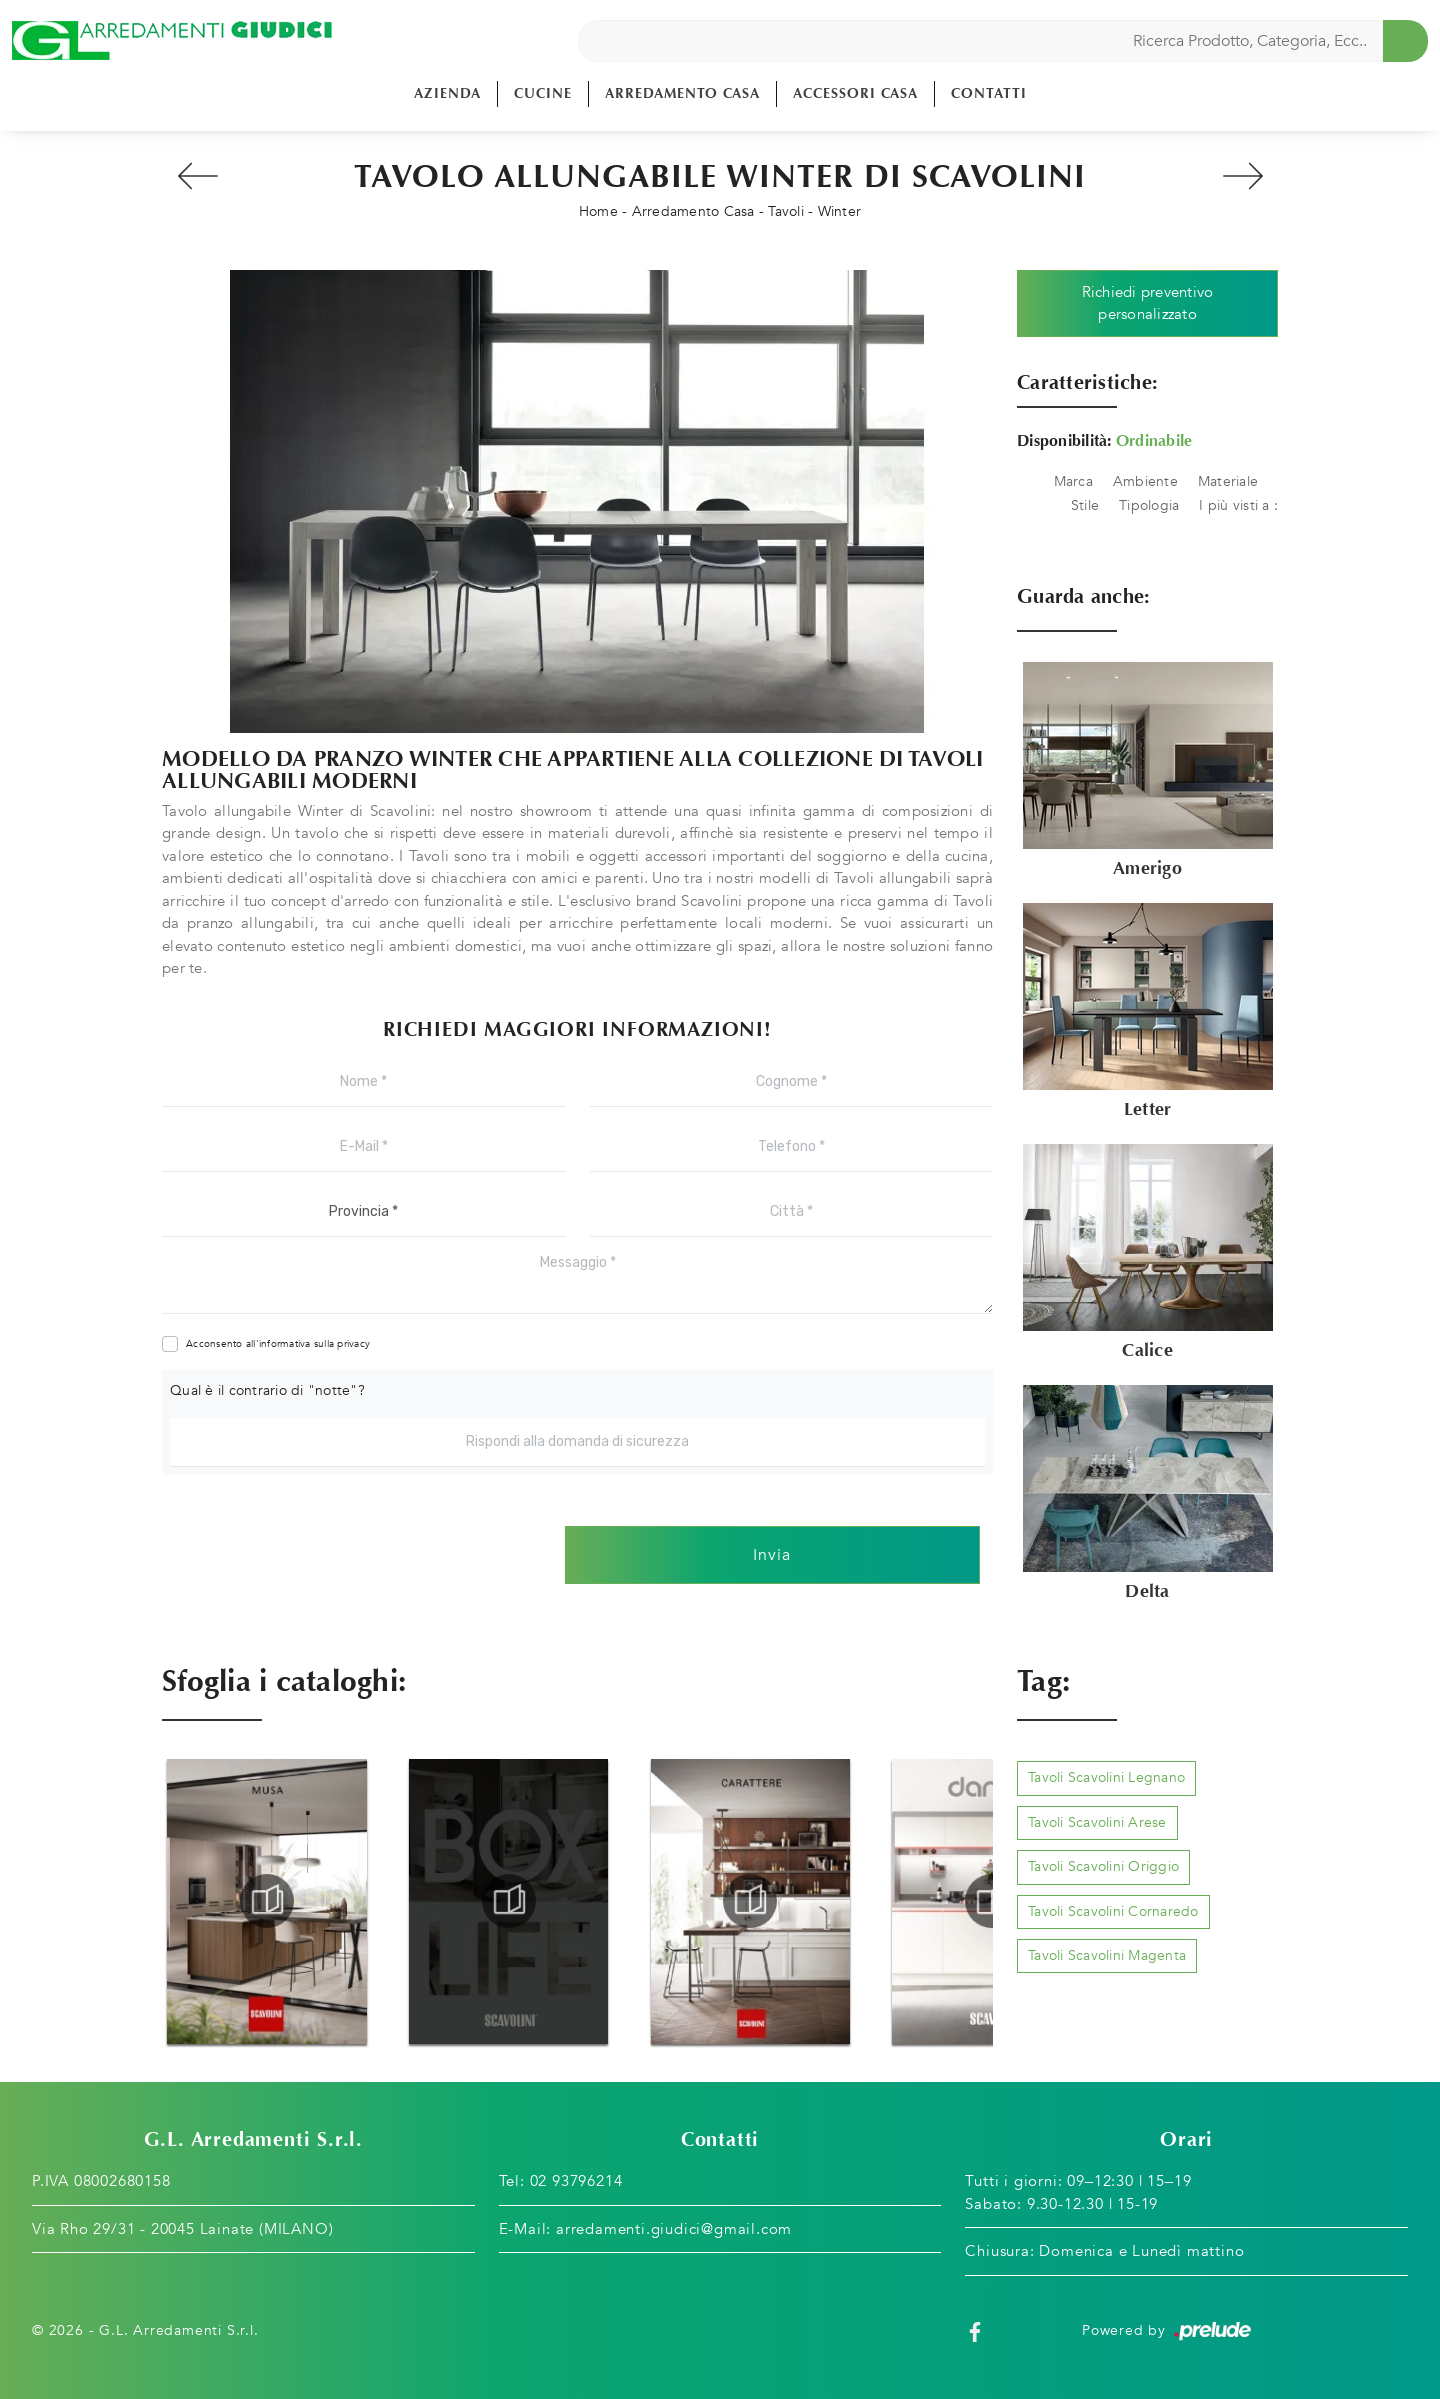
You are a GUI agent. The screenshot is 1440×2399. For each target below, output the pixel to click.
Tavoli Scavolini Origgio (1103, 1866)
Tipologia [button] (1149, 505)
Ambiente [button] (1145, 481)
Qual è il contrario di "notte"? (267, 1390)
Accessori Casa (855, 93)
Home (598, 211)
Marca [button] (1073, 481)
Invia (772, 1555)
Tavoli (786, 211)
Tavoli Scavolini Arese (1097, 1822)
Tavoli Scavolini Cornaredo (1113, 1911)
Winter (840, 211)
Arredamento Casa (682, 93)
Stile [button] (1085, 505)
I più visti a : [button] (1238, 505)
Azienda (447, 93)
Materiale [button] (1228, 481)
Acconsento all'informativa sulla (278, 1344)
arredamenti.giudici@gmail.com (674, 2229)
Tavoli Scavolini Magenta (1107, 1955)
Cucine (543, 93)
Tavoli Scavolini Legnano (1106, 1777)
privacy (353, 1344)
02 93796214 (576, 2181)
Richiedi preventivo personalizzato (1148, 303)
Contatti (989, 93)
